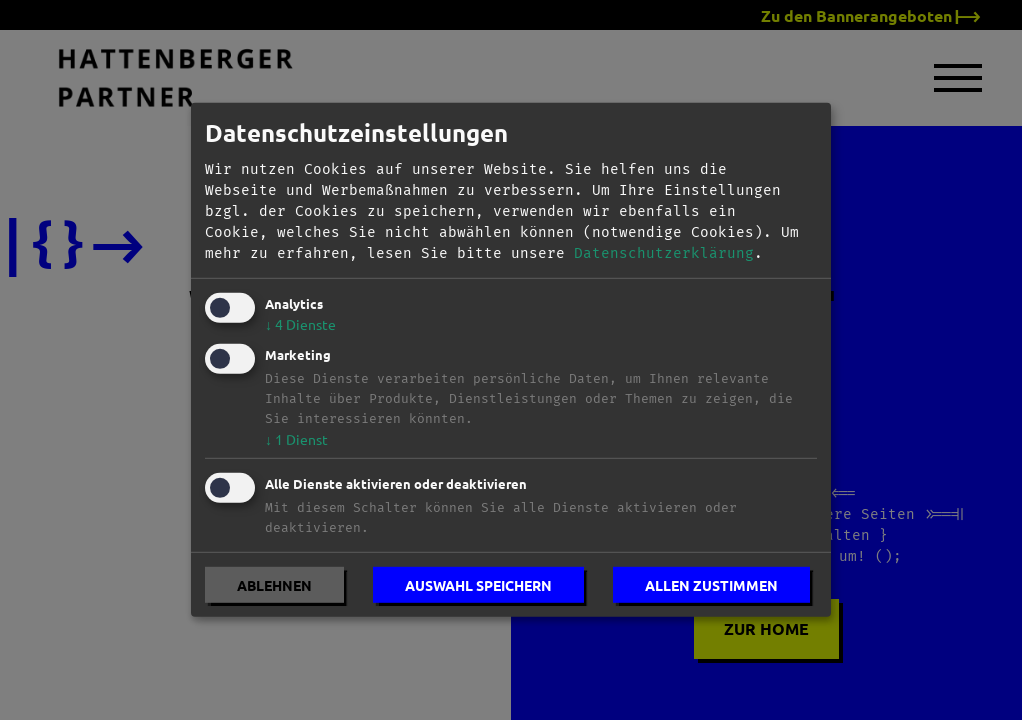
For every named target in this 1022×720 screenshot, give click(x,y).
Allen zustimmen (711, 585)
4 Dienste (300, 324)
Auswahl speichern (478, 585)
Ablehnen (274, 585)
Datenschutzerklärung (664, 253)
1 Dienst (296, 438)
